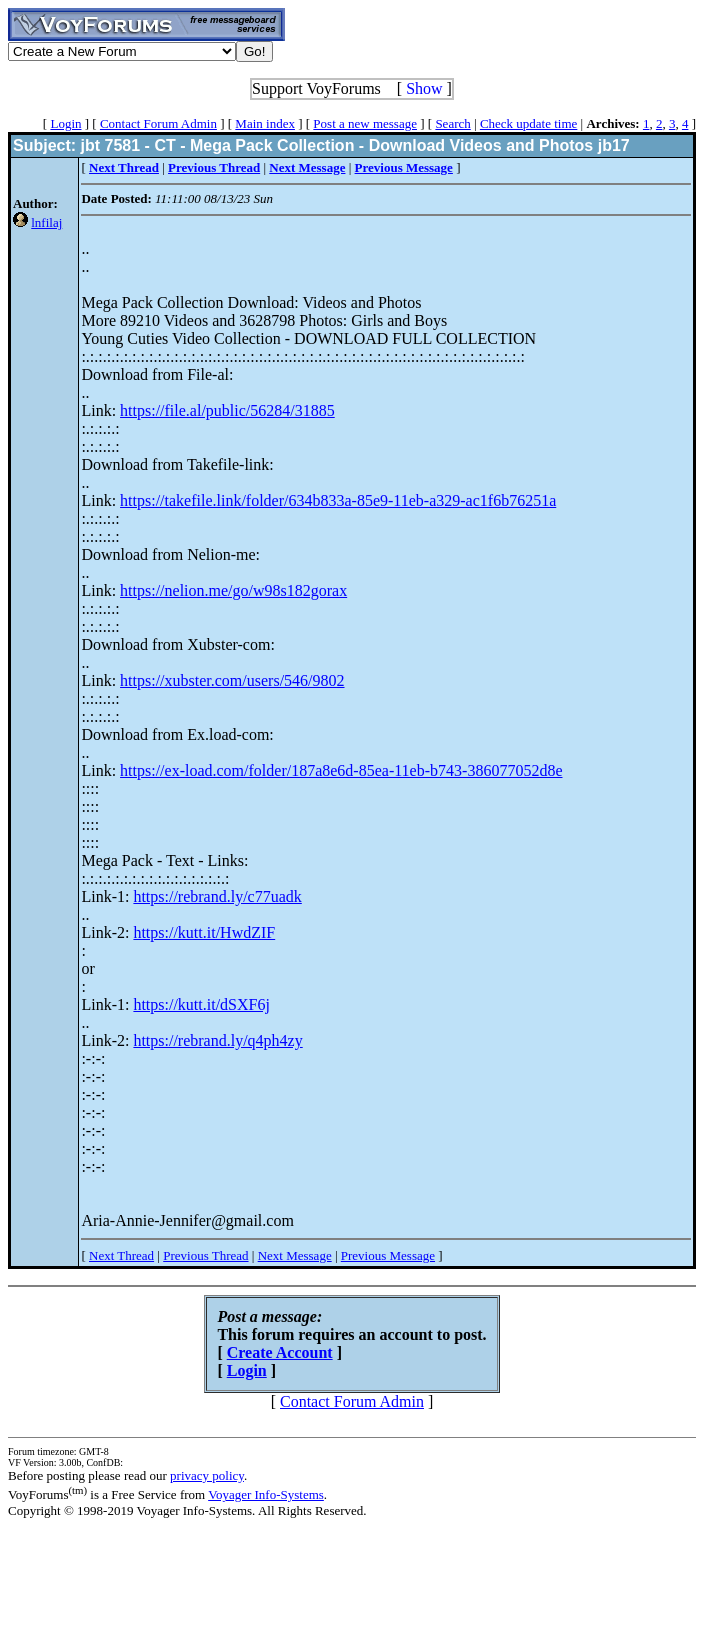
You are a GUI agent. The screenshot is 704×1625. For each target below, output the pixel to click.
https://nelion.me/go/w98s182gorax (233, 590)
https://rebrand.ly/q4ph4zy (217, 1040)
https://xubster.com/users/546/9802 (232, 680)
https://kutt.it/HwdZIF (204, 932)
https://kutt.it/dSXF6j (201, 1004)
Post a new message (365, 123)
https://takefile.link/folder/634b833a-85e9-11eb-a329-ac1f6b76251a (338, 500)
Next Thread (121, 1255)
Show (424, 88)
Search (452, 123)
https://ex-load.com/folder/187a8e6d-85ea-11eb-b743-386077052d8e (341, 770)
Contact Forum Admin (158, 123)
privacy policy (207, 1475)
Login (65, 123)
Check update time (528, 123)
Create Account (280, 1352)
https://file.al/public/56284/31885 (227, 410)
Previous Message (388, 1255)
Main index (265, 123)
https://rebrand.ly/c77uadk (217, 896)
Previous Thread (205, 1255)
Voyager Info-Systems (266, 1494)
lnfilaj (46, 222)
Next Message (295, 1255)
